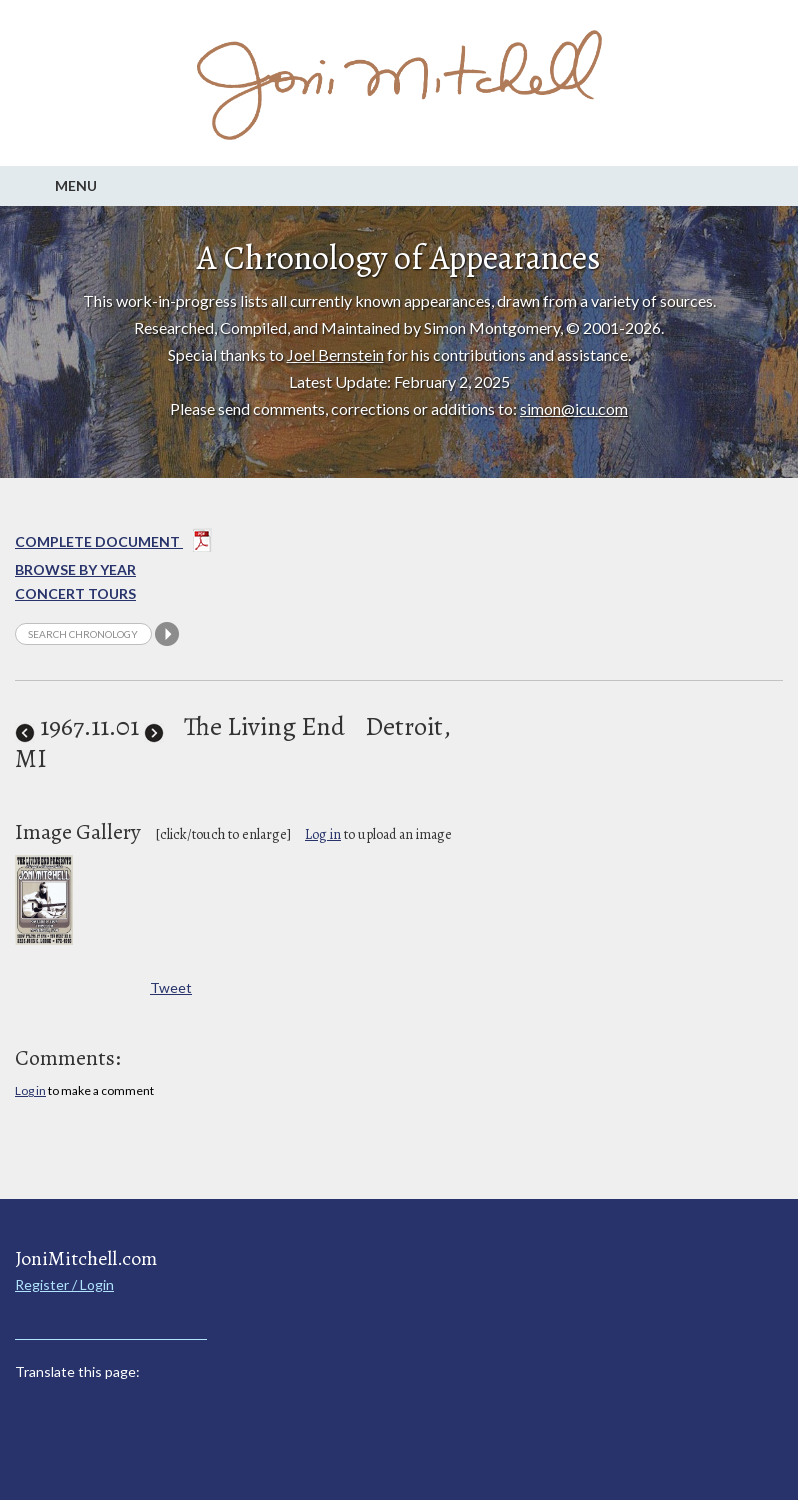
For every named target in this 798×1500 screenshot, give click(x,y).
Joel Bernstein (335, 354)
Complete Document (113, 544)
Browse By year (75, 569)
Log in (323, 834)
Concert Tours (75, 593)
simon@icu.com (574, 408)
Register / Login (64, 1284)
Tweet (171, 987)
